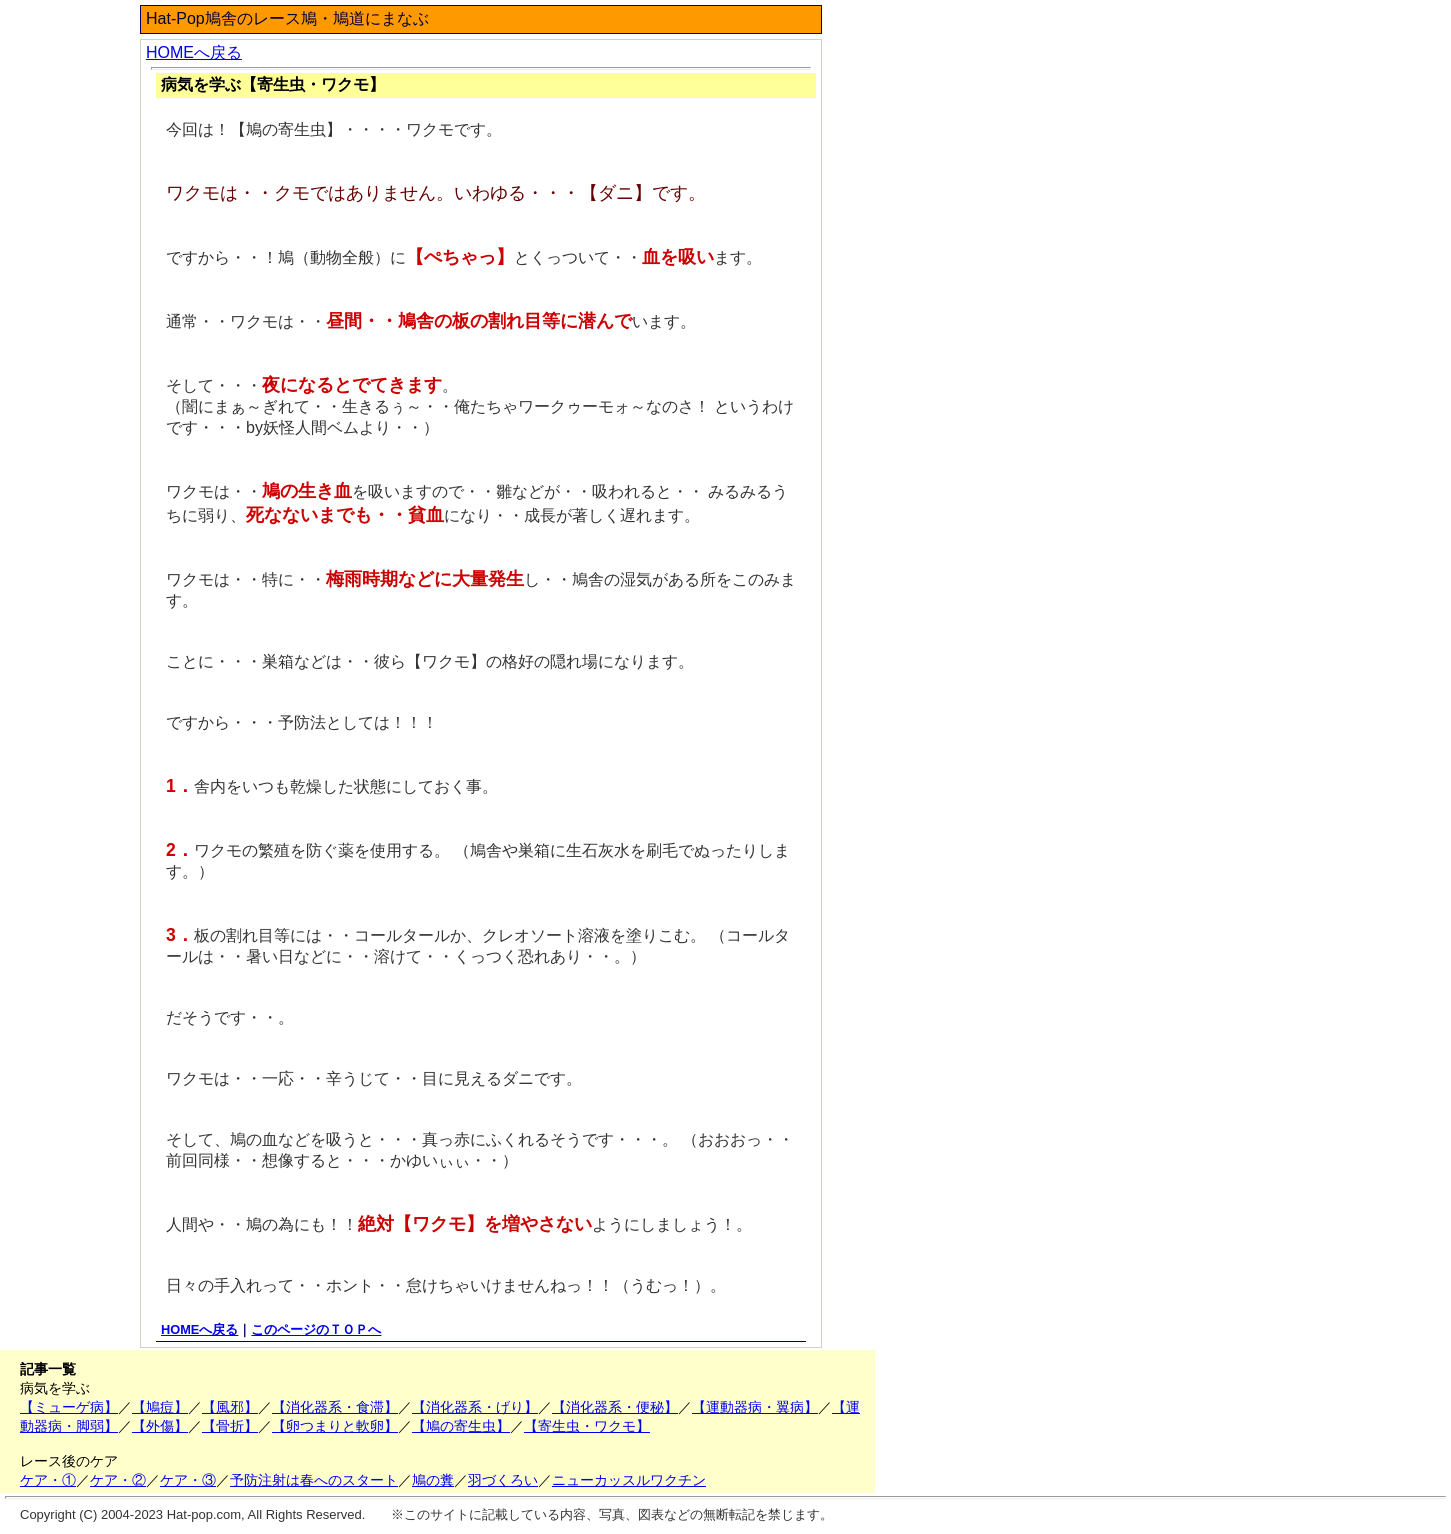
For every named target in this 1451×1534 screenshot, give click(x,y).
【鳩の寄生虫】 (461, 1426)
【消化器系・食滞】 (335, 1407)
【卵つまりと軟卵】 (335, 1426)
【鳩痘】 (160, 1407)
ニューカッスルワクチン (629, 1480)
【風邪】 (230, 1407)
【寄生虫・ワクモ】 (587, 1426)
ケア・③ (188, 1480)
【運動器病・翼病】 (755, 1407)
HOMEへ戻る (194, 52)
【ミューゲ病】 (69, 1407)
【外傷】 (160, 1426)
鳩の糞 (433, 1480)
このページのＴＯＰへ (316, 1329)
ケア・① (48, 1480)
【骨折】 (230, 1426)
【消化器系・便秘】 (615, 1407)
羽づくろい (503, 1480)
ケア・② (118, 1480)
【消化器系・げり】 (475, 1407)
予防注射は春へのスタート (314, 1480)
